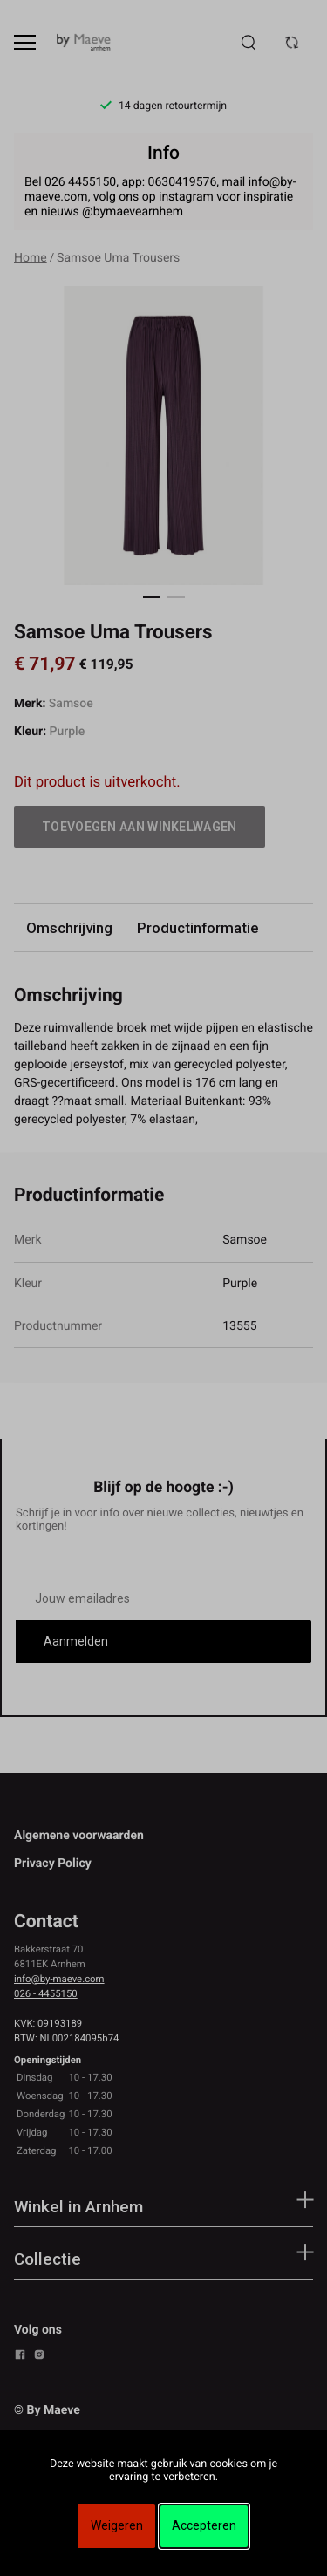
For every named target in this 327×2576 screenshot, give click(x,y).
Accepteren (204, 2525)
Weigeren (117, 2525)
